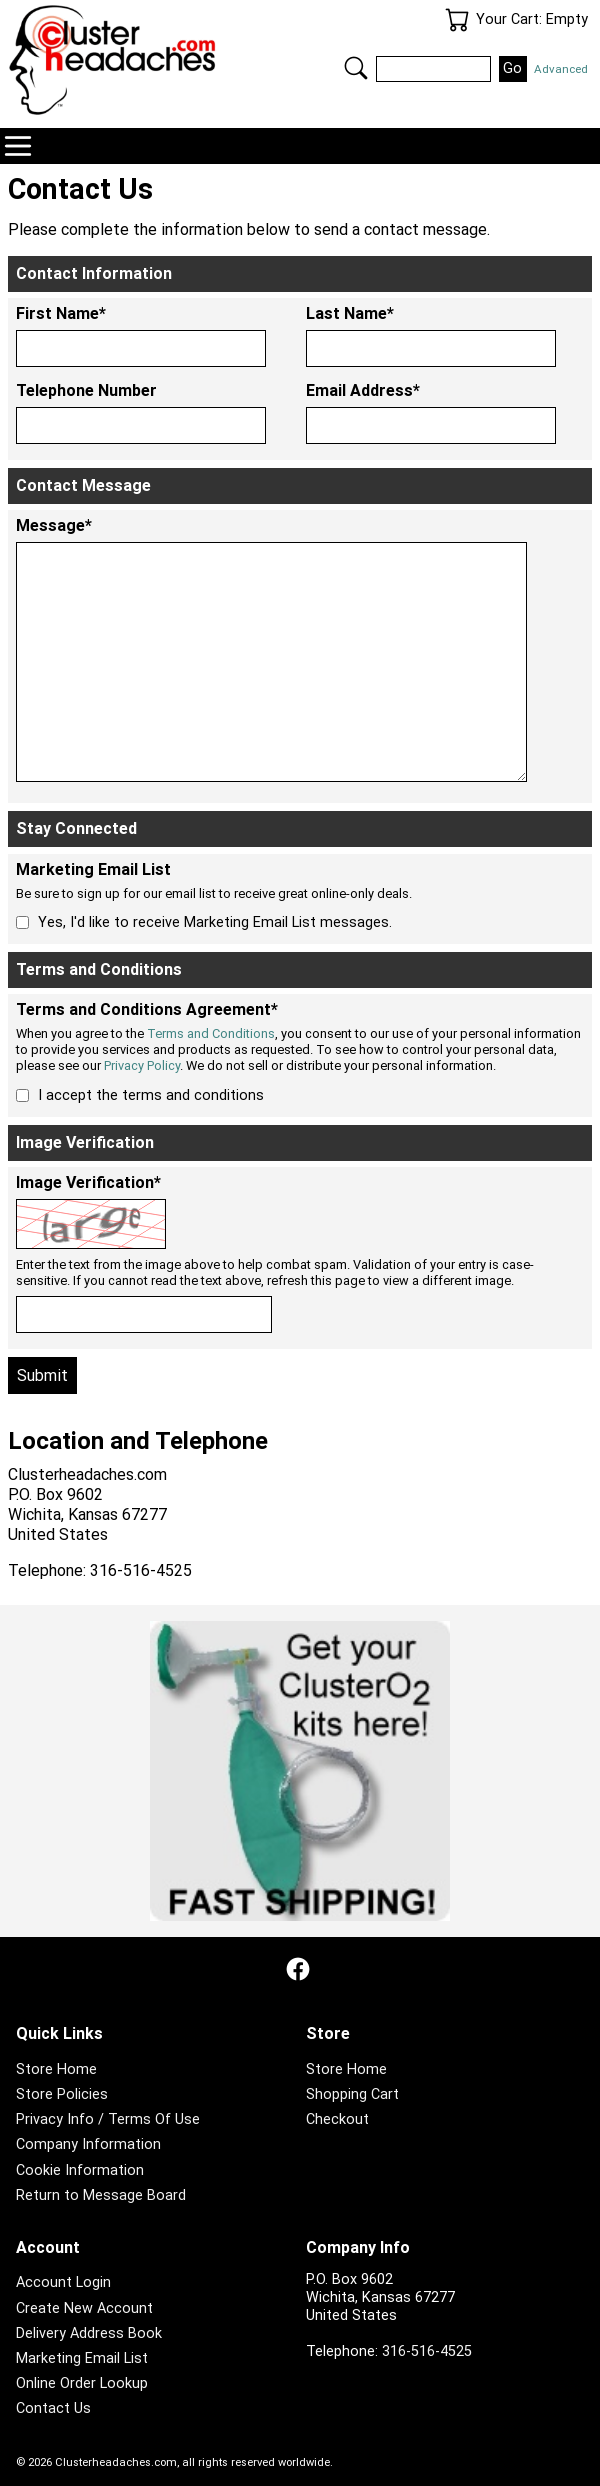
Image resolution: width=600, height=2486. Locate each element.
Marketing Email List (82, 2358)
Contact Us (53, 2408)
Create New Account (84, 2308)
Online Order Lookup (82, 2383)
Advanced (561, 69)
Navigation (18, 146)
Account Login (63, 2282)
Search (356, 68)
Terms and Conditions (211, 1033)
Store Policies (62, 2094)
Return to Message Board (101, 2195)
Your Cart (457, 20)
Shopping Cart (352, 2094)
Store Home (56, 2069)
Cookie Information (80, 2170)
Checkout (337, 2119)
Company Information (88, 2144)
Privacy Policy (142, 1065)
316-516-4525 (427, 2351)
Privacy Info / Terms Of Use (108, 2119)
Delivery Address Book (89, 2333)
